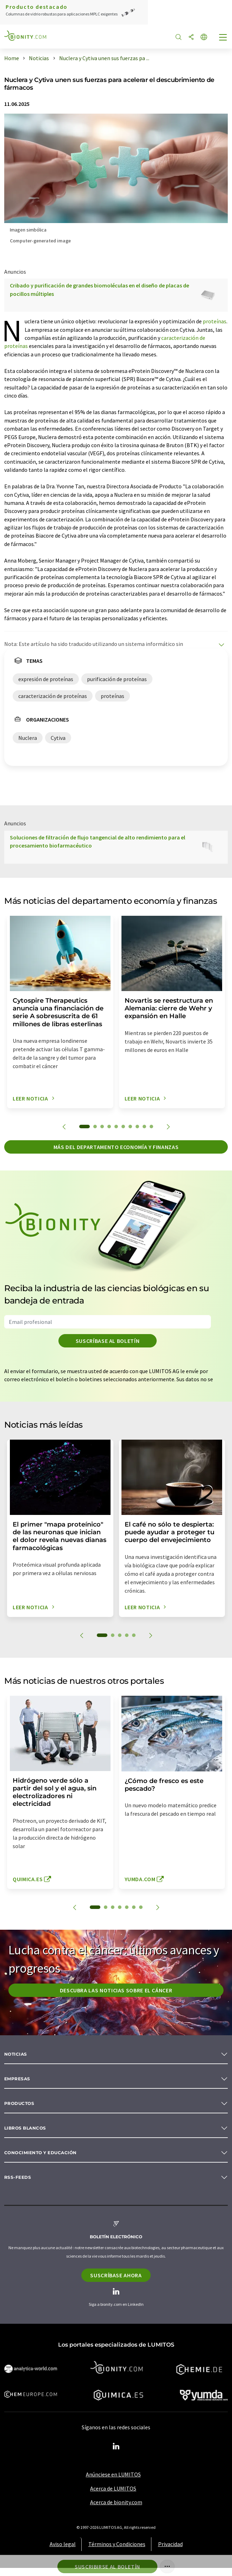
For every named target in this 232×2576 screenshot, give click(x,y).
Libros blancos (25, 2128)
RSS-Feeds (17, 2177)
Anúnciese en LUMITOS (113, 2474)
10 (151, 1126)
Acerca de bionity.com (116, 2502)
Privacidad (170, 2544)
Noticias (15, 2054)
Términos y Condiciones (116, 2544)
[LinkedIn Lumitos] (116, 2446)
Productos (19, 2103)
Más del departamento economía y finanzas (116, 1146)
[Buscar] (178, 37)
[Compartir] (191, 37)
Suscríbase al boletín (107, 1340)
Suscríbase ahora (116, 2275)
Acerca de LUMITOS (113, 2488)
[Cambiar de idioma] (204, 37)
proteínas (214, 321)
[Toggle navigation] (223, 38)
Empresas (17, 2078)
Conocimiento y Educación (40, 2152)
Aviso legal (63, 2544)
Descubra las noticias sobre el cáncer (116, 1990)
